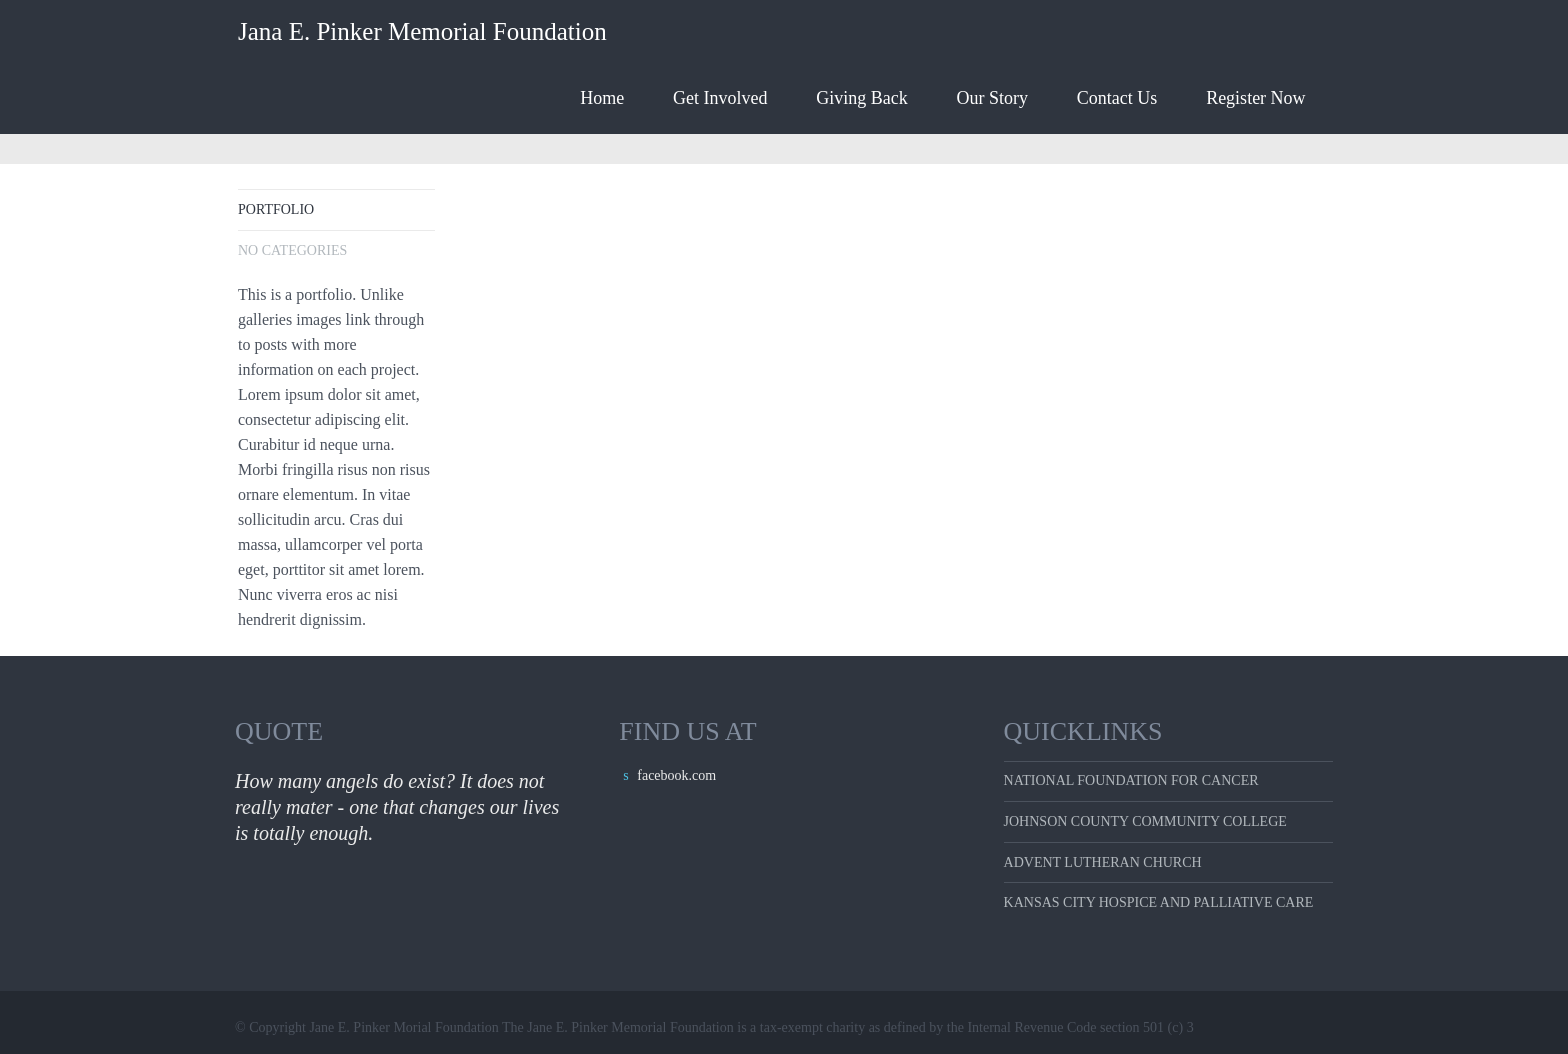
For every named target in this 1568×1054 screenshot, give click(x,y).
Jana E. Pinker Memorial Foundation (422, 31)
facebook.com (676, 775)
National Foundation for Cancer (1131, 780)
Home (602, 98)
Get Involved (720, 98)
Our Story (993, 98)
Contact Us (1117, 98)
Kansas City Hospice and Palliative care (1159, 902)
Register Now (1255, 98)
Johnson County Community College (1145, 821)
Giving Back (862, 98)
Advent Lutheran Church (1103, 862)
